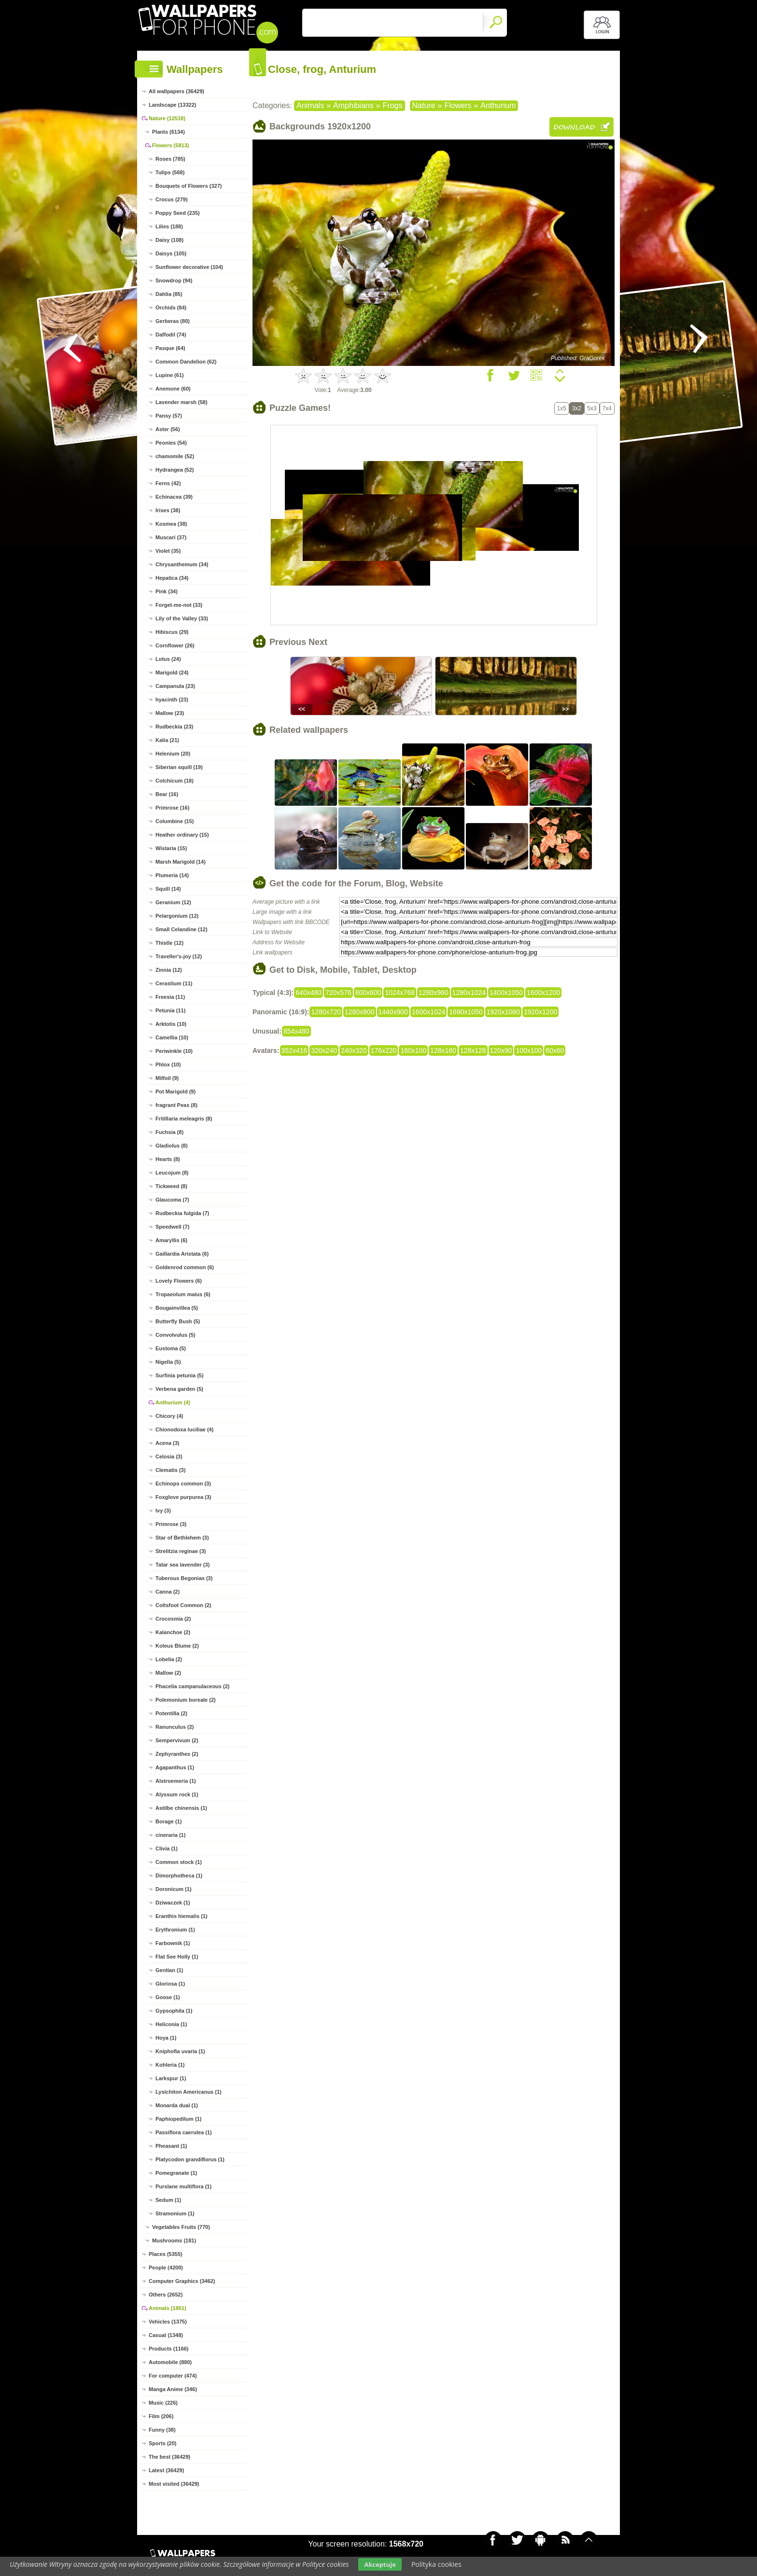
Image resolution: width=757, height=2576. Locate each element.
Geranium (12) (173, 902)
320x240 (324, 1050)
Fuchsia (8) (169, 1132)
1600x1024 (428, 1012)
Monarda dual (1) (176, 2105)
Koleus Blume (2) (177, 1646)
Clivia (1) (166, 1848)
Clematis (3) (170, 1470)
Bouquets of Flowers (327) (188, 186)
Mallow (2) (168, 1673)
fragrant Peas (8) (176, 1105)
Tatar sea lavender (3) (182, 1565)
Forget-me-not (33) (178, 605)
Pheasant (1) (171, 2146)
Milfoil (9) (167, 1078)
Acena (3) (167, 1443)
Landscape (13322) (172, 105)
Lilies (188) (169, 226)
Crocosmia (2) (173, 1619)
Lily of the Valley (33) (181, 618)
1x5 (561, 408)
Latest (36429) (166, 2470)
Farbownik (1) (172, 1943)
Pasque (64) (170, 348)
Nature (423, 105)
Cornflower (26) (175, 645)
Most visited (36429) (174, 2484)
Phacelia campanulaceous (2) (192, 1686)
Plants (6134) (168, 132)
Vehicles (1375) (168, 2321)
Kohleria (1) (170, 2065)
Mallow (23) (169, 713)
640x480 (308, 992)
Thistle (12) (169, 943)
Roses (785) (170, 159)
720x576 (338, 992)
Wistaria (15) (171, 848)
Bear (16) (166, 794)
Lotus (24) (168, 659)
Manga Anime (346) (173, 2389)
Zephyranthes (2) (176, 1754)
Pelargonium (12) (176, 916)
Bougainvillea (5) (176, 1308)
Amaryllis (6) (171, 1240)
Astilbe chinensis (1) (181, 1808)
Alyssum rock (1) (176, 1794)
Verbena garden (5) (179, 1389)
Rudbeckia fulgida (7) (182, 1213)
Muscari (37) (170, 537)
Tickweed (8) (171, 1186)
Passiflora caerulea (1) (183, 2132)
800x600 (368, 992)
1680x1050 (465, 1012)
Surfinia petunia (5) (179, 1375)
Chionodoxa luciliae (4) (184, 1429)
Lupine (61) (169, 375)
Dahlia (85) (168, 294)
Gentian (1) (169, 1970)
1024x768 (400, 992)
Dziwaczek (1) (172, 1902)
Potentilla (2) (171, 1713)
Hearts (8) (167, 1159)
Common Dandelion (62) (186, 361)
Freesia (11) (170, 997)
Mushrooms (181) (174, 2240)
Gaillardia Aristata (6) (182, 1254)
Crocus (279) (171, 199)
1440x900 (393, 1012)
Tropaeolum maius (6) (182, 1294)
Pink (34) (166, 591)
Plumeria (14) (172, 875)
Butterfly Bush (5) (177, 1321)
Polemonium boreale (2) (185, 1700)
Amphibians (353, 105)
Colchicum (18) (174, 781)
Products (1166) (169, 2349)
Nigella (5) (168, 1362)
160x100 (413, 1050)
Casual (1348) (166, 2335)
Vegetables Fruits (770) (181, 2227)
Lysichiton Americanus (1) (188, 2092)
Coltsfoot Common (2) (183, 1605)
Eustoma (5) (170, 1348)
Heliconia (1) (171, 2024)
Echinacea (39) (174, 497)
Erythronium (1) (175, 1929)
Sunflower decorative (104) (189, 267)
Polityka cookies (436, 2564)
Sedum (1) (168, 2200)
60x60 (555, 1050)
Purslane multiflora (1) (183, 2186)
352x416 (294, 1050)
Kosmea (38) (171, 524)
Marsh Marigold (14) (180, 862)
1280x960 (434, 992)
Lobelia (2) (168, 1659)
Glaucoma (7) (172, 1200)
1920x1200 (540, 1012)
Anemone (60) (173, 389)
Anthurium (498, 105)
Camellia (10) (171, 1037)
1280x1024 (469, 992)
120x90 (501, 1050)
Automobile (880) (170, 2362)
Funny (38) (162, 2430)
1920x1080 (503, 1012)
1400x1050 (506, 992)
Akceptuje (379, 2564)
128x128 (473, 1050)
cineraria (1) (170, 1835)
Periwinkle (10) (174, 1051)
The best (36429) (169, 2457)
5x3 (591, 408)
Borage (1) (168, 1821)
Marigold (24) (171, 672)
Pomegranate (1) (176, 2173)
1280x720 (326, 1012)
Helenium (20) (172, 753)
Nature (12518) (167, 118)
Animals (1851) (167, 2308)
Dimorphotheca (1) (178, 1875)
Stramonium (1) (175, 2213)
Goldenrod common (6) (184, 1267)
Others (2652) (165, 2294)
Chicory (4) (169, 1416)
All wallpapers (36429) (176, 91)
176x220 (384, 1050)
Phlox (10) (168, 1064)
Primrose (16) (172, 808)
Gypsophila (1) (173, 2011)
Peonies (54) (171, 443)
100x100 (529, 1050)
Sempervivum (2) (176, 1740)
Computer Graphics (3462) (182, 2281)
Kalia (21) (167, 740)
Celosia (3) (168, 1456)
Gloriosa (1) (170, 1984)
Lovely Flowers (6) (178, 1281)
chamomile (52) (174, 456)
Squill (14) (168, 889)
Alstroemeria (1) (175, 1781)
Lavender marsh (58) (181, 402)
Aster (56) (167, 429)
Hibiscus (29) (171, 632)
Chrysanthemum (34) (181, 564)
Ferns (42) (168, 483)
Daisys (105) (170, 253)
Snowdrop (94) (173, 280)
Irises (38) (167, 510)
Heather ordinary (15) (182, 835)
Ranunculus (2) (174, 1727)
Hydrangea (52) (174, 470)
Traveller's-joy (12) (178, 956)
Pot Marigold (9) (175, 1091)
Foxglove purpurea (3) (183, 1497)
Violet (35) (168, 551)
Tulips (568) (169, 172)
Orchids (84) (170, 307)
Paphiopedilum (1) (178, 2119)
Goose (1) (167, 1997)
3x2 (576, 408)
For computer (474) (173, 2376)
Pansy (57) (168, 416)
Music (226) (163, 2403)
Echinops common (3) (183, 1483)
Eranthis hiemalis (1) (181, 1916)
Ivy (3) (163, 1510)
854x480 (296, 1031)
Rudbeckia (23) (174, 726)
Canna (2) (167, 1592)
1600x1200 (543, 992)
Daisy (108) (169, 240)
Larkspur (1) (170, 2078)
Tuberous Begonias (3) (183, 1578)
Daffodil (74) (170, 334)
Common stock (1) (178, 1862)
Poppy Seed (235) (177, 213)
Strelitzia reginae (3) (180, 1551)
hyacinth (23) (171, 699)
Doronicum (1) (173, 1889)
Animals (310, 105)
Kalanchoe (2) (172, 1632)
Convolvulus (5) (175, 1335)
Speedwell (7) (172, 1227)
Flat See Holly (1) (176, 1957)
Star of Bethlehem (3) (182, 1537)
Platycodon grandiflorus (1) (189, 2159)
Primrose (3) (170, 1524)
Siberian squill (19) (179, 767)
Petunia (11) (170, 1010)
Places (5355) (165, 2254)
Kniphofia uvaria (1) (180, 2051)
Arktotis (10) (170, 1024)
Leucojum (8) (171, 1173)
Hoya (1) (165, 2038)
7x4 (607, 408)
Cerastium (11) (173, 983)
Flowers (457, 105)
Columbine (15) (174, 821)
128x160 (443, 1050)
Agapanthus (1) (174, 1767)
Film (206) (161, 2416)
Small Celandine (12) (181, 929)
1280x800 (360, 1012)
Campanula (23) (175, 686)
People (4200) (166, 2267)
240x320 (354, 1050)
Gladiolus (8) (171, 1145)
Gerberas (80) (172, 321)
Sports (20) (162, 2443)
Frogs (393, 105)
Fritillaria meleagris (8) (183, 1118)
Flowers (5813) (170, 145)
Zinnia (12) (168, 970)
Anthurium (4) (172, 1402)
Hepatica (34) (171, 578)
